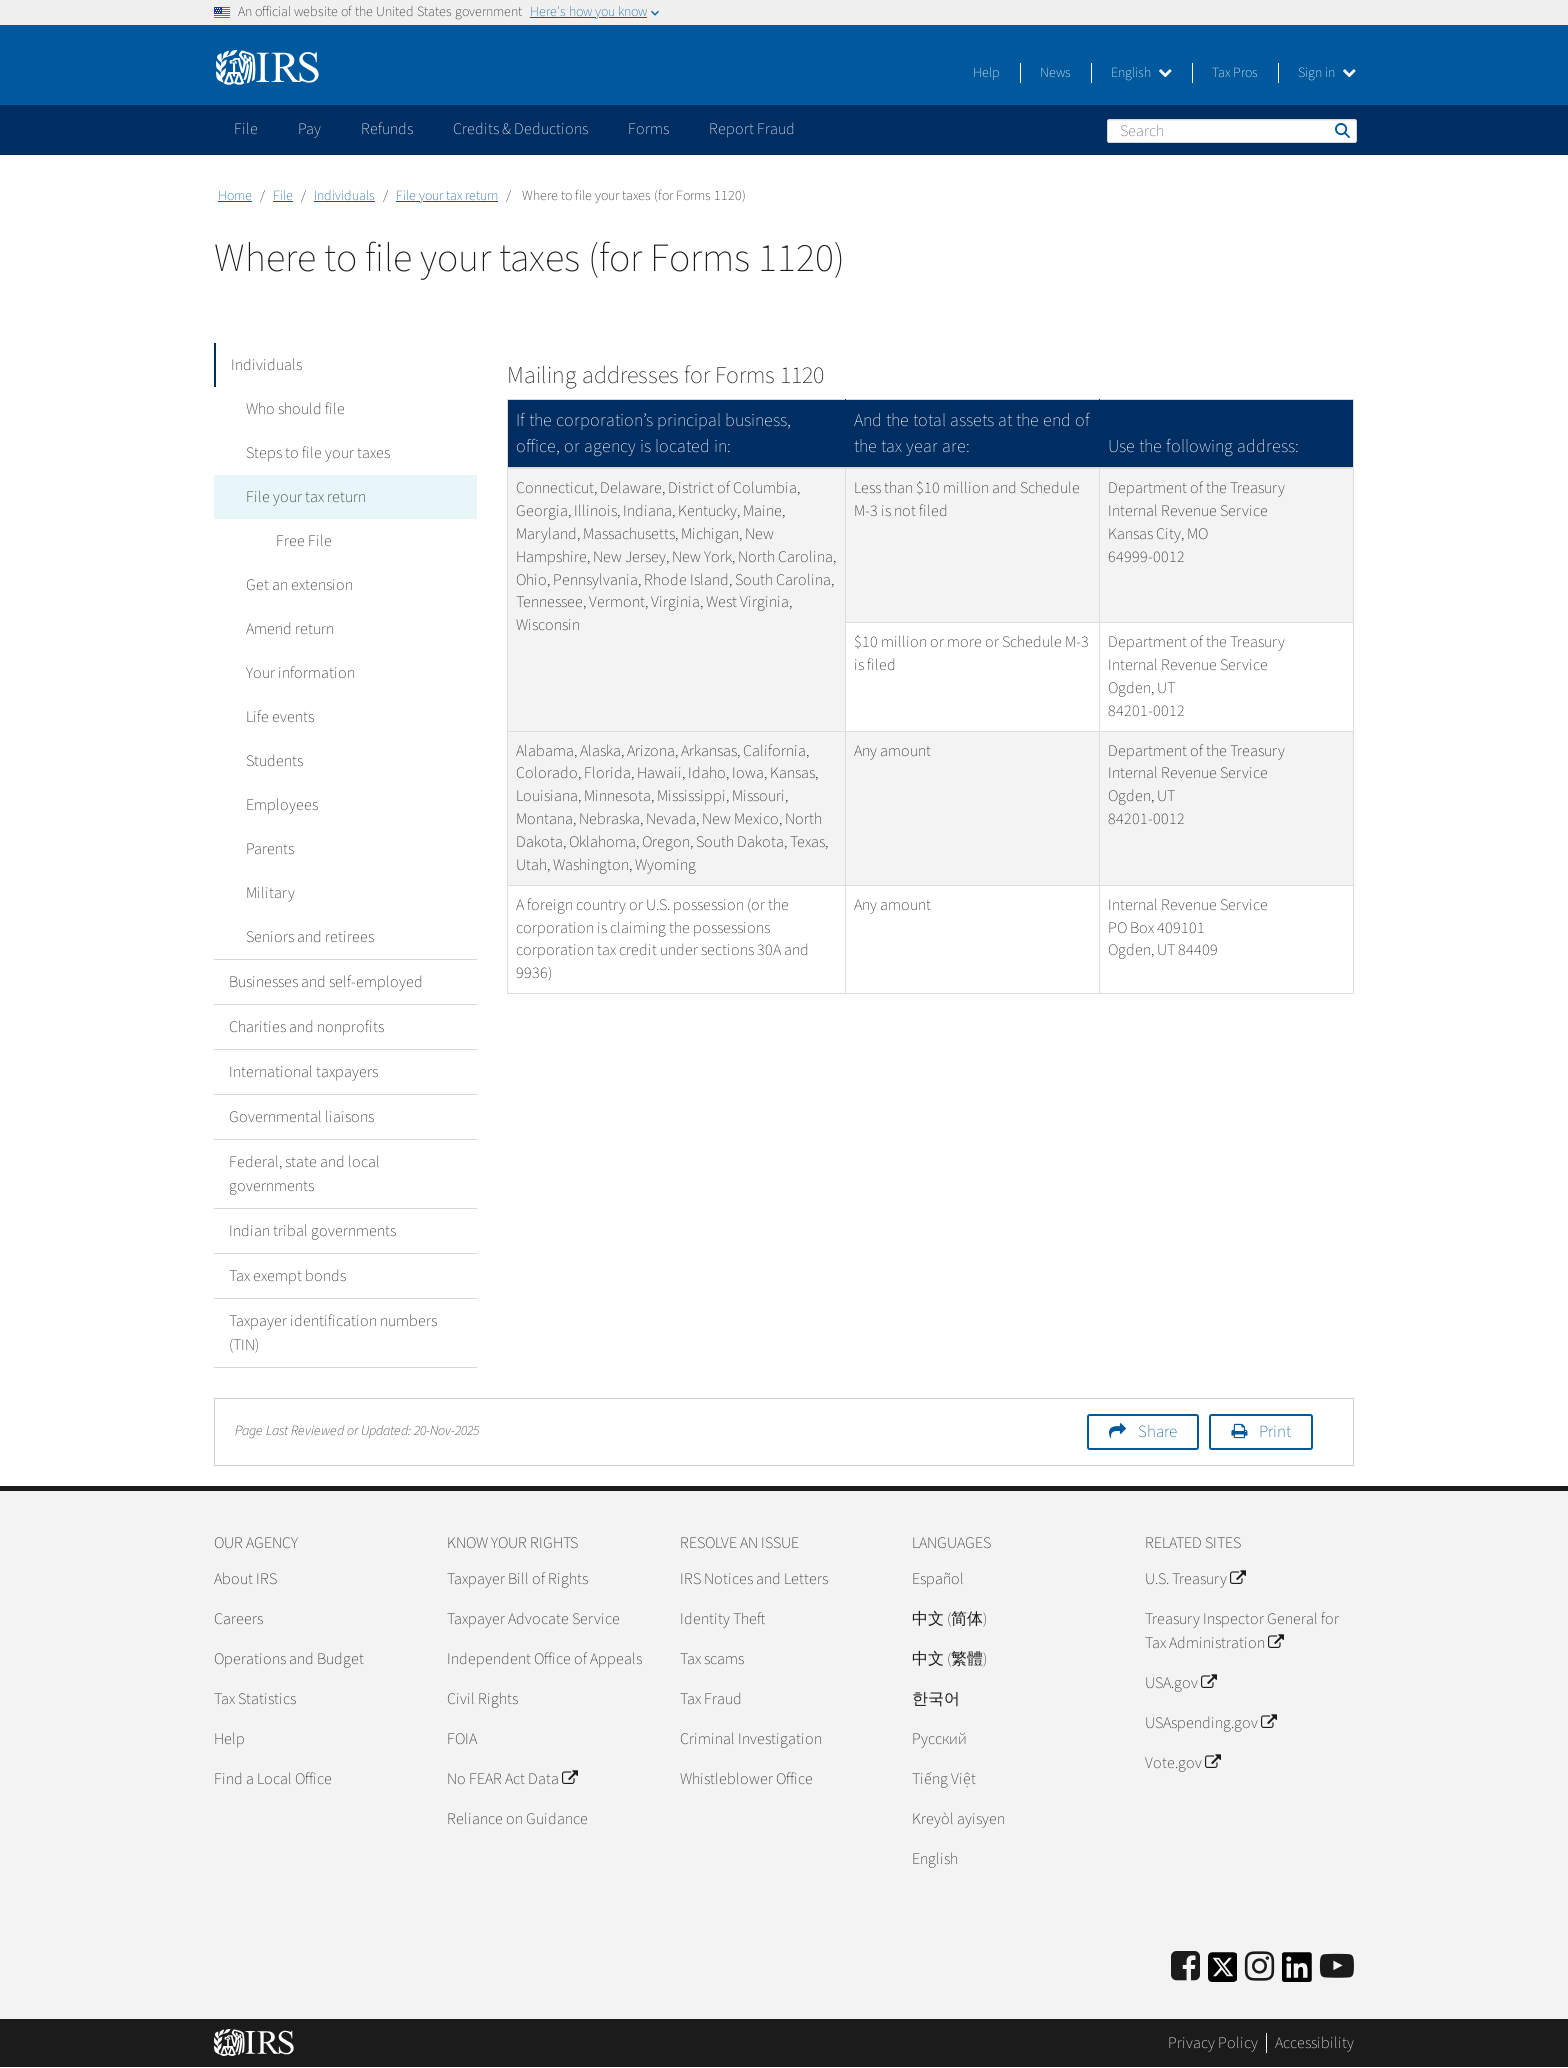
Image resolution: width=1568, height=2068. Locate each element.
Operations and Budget (289, 1659)
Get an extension (297, 585)
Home (235, 196)
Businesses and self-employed (326, 982)
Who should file (293, 409)
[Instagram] (1259, 1967)
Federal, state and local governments (304, 1174)
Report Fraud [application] (752, 129)
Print (1275, 1432)
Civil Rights (482, 1699)
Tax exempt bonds (287, 1276)
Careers (238, 1619)
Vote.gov (1182, 1763)
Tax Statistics (255, 1699)
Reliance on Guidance (517, 1819)
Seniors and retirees (308, 937)
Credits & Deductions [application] (520, 129)
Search (1341, 130)
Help (986, 73)
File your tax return (447, 196)
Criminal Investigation (751, 1739)
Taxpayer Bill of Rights (517, 1579)
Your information (298, 673)
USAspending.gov (1210, 1723)
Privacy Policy (1213, 2043)
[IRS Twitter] (1223, 1973)
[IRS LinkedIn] (1297, 1973)
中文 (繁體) (949, 1659)
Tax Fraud (711, 1699)
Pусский (939, 1739)
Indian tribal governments (312, 1231)
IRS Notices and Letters (754, 1579)
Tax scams (712, 1659)
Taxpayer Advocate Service (533, 1619)
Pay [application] (309, 129)
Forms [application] (648, 129)
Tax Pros (1235, 73)
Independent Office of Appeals (544, 1659)
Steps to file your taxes (316, 453)
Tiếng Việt (944, 1779)
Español (938, 1579)
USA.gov (1180, 1683)
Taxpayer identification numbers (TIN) (333, 1333)
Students (272, 761)
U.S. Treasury (1195, 1579)
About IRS (245, 1579)
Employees (280, 805)
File (283, 196)
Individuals (344, 196)
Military (268, 893)
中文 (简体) (949, 1619)
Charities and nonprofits (306, 1027)
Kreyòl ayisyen (958, 1819)
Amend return (288, 629)
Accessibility (1314, 2043)
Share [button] (1157, 1432)
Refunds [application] (387, 129)
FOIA (462, 1739)
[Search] (1232, 131)
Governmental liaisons (301, 1117)
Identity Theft (722, 1619)
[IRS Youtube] (1337, 1967)
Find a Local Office (273, 1779)
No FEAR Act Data (512, 1779)
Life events (278, 717)
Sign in (1327, 73)
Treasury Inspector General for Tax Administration (1242, 1631)
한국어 (936, 1699)
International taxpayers (303, 1072)
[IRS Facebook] (1185, 1967)
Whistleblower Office (746, 1779)
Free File (302, 541)
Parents (268, 849)
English (1141, 73)
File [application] (246, 129)
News (1055, 73)
